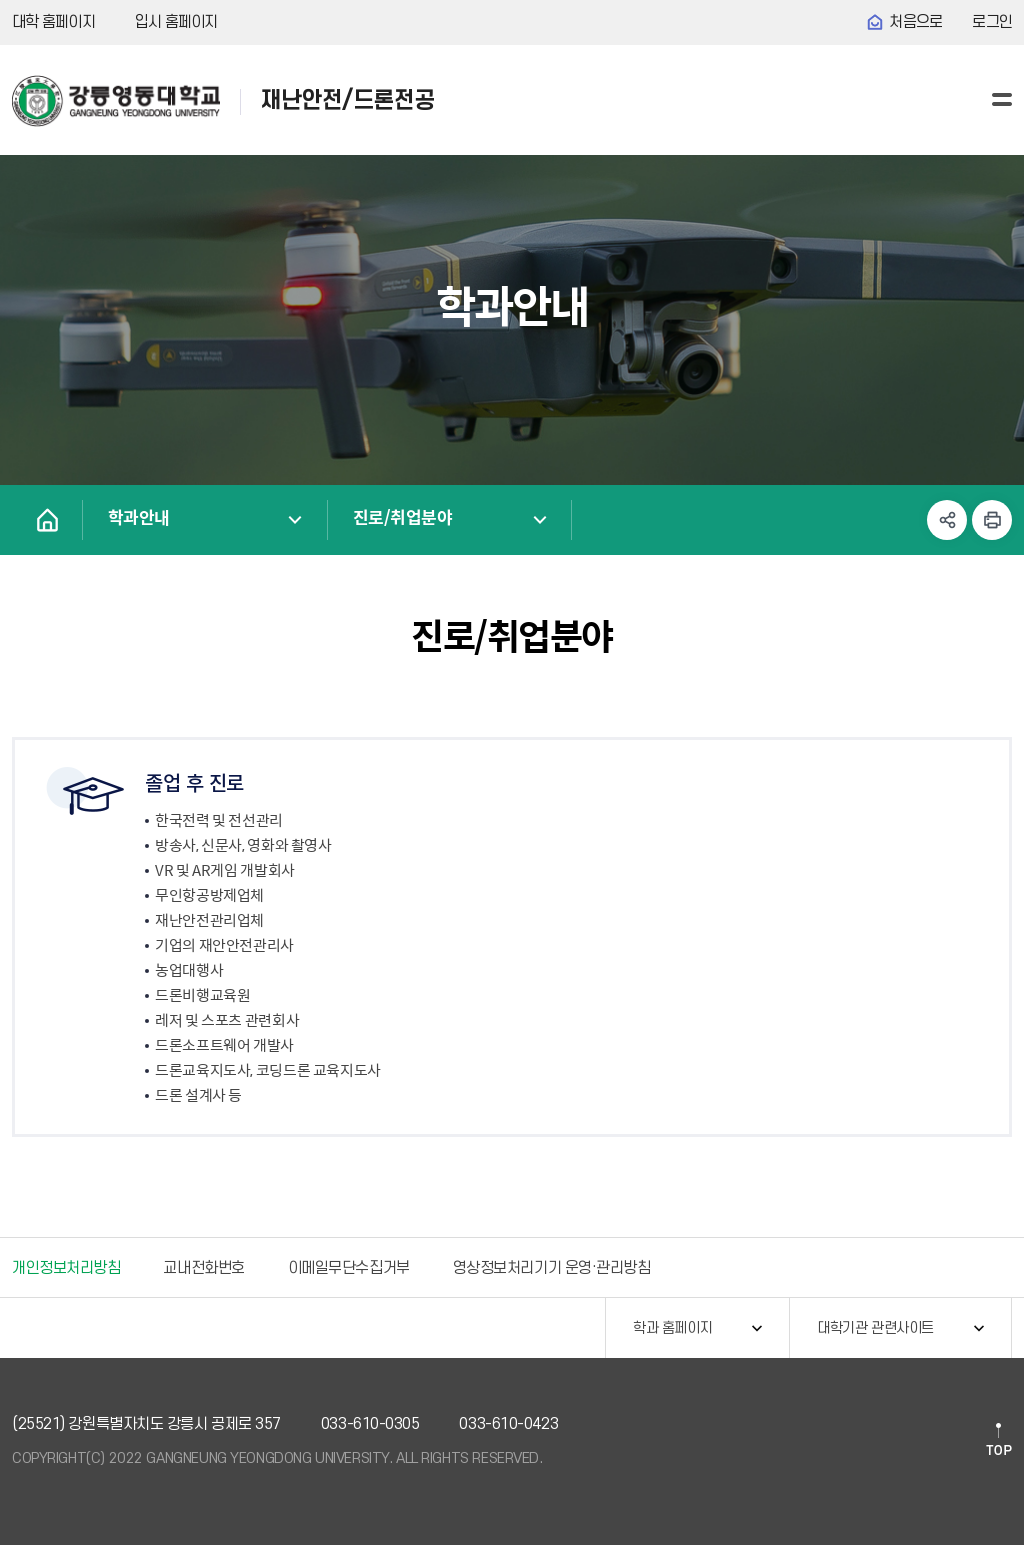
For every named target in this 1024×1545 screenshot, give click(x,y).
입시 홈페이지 (176, 22)
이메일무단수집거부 (349, 1268)
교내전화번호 (203, 1268)
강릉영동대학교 (116, 101)
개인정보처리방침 (66, 1268)
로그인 (992, 22)
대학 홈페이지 (53, 22)
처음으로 (915, 22)
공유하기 (947, 520)
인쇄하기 (992, 520)
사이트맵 (1002, 99)
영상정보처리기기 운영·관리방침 (552, 1268)
